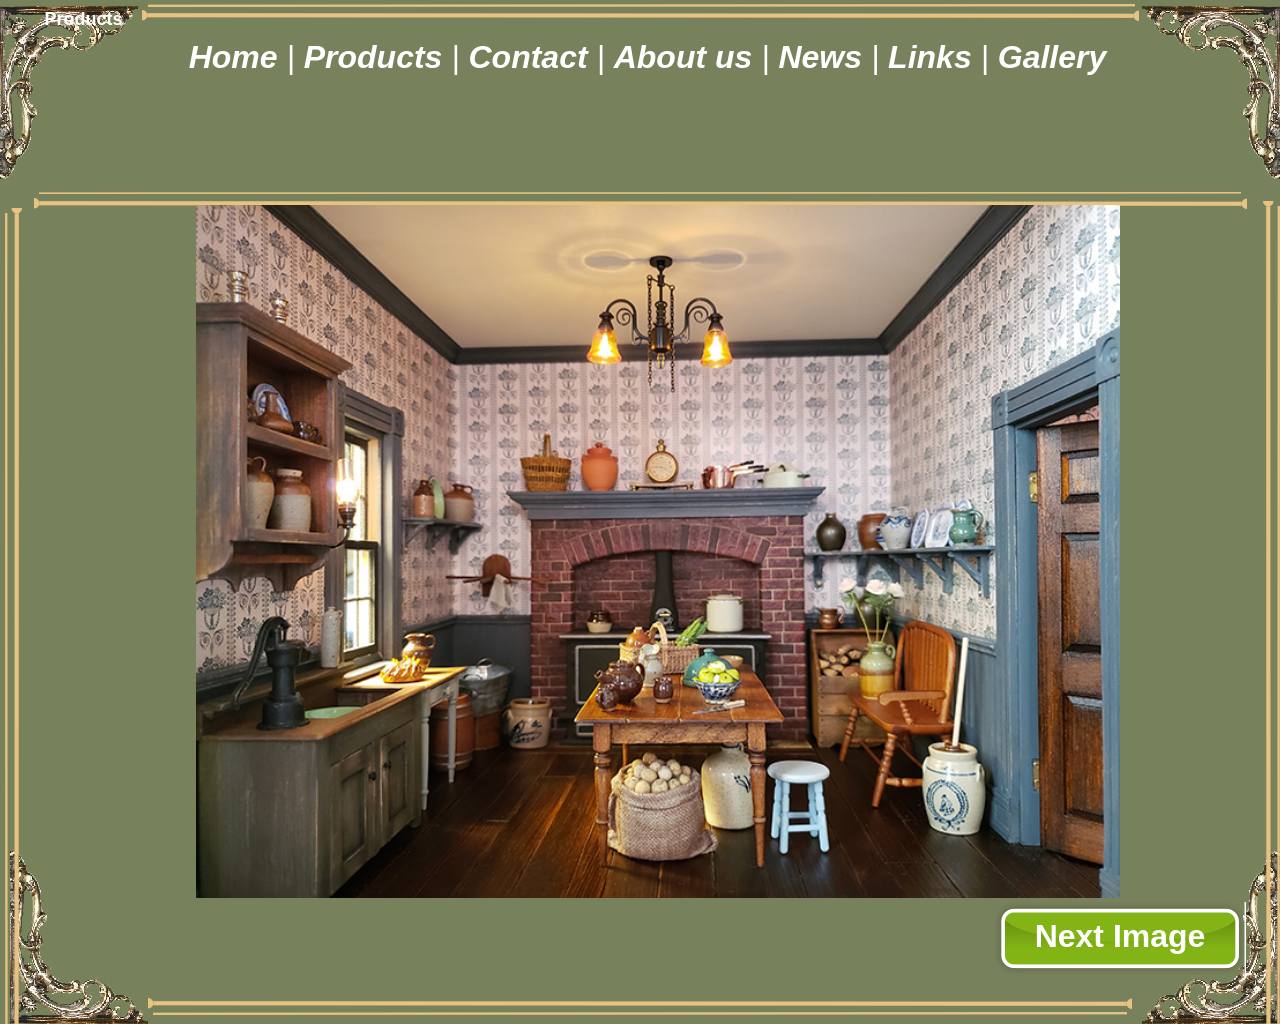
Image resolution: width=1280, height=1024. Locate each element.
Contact (532, 57)
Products (378, 57)
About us (688, 57)
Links (934, 57)
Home (238, 57)
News (824, 57)
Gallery (1052, 57)
